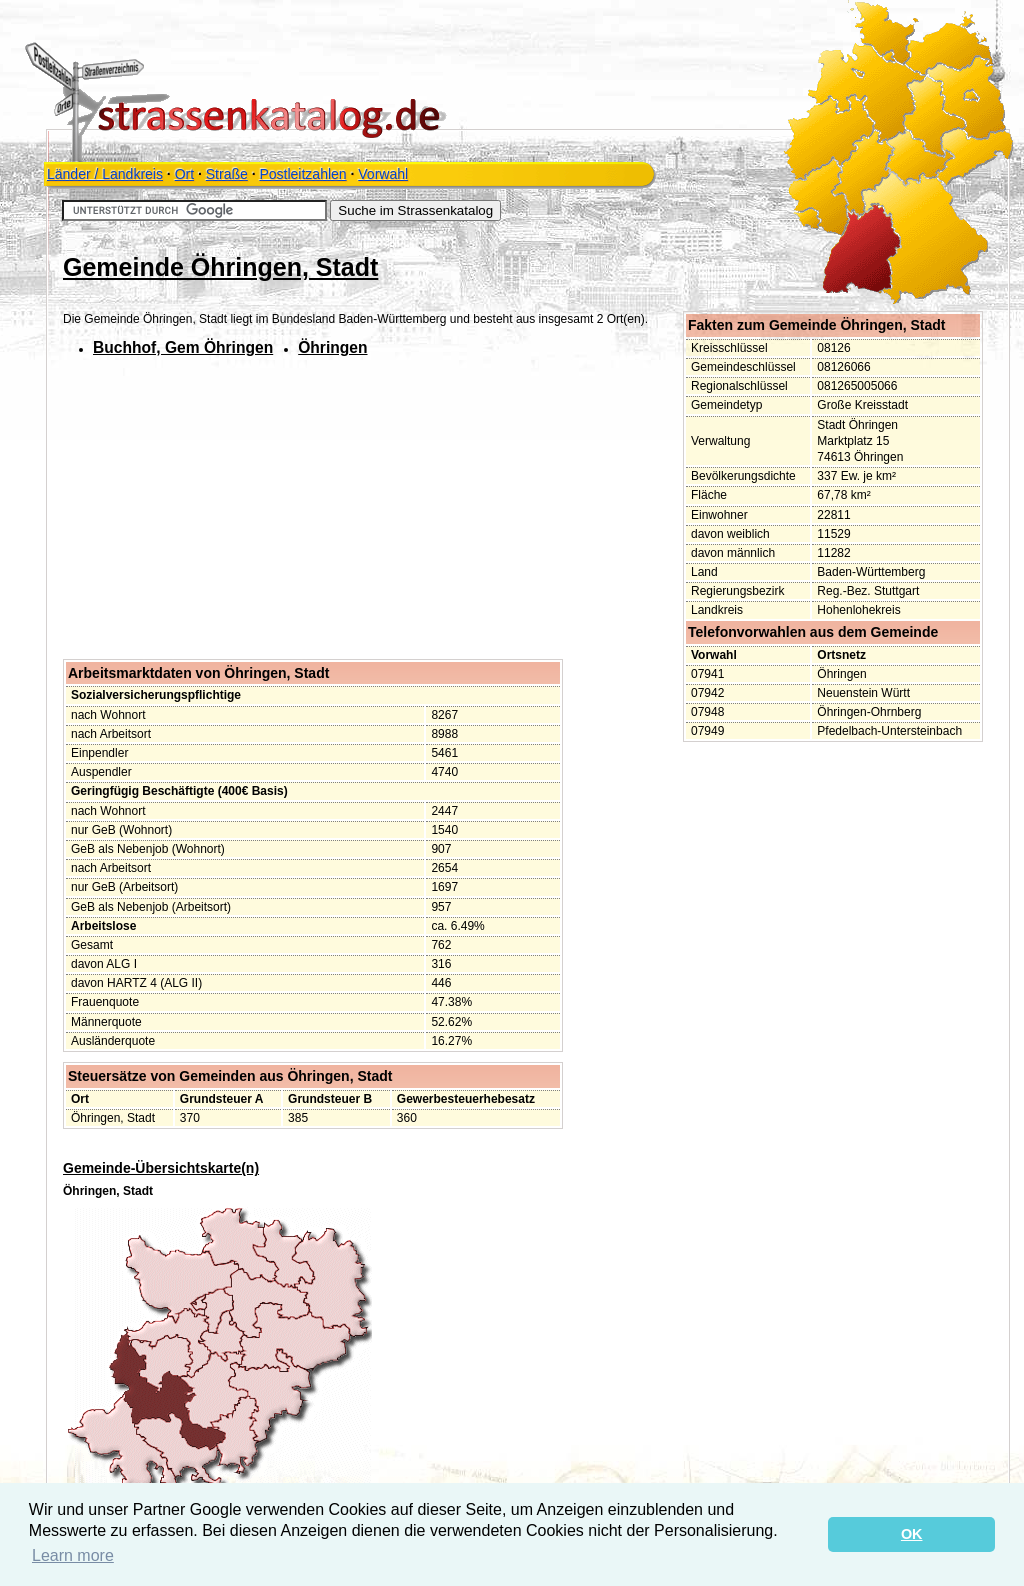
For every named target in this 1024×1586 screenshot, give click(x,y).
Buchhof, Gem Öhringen (183, 347)
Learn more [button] (73, 1555)
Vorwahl (383, 174)
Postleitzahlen (302, 174)
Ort (184, 174)
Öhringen (332, 347)
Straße (227, 174)
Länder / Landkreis (105, 174)
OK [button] (912, 1534)
